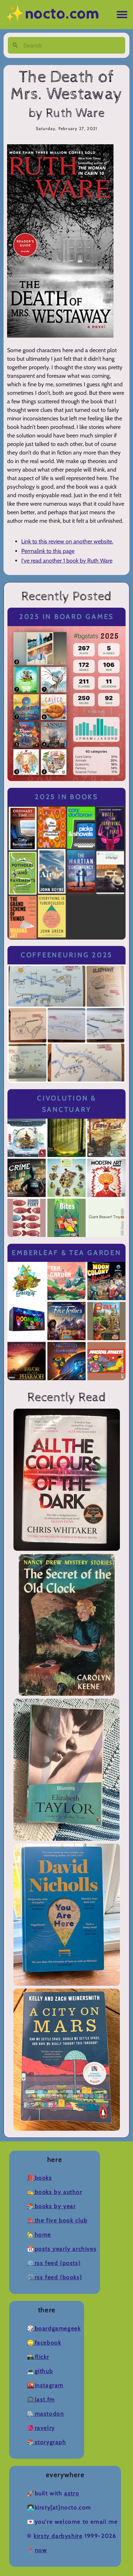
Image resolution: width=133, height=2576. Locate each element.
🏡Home (39, 2234)
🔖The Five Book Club (57, 2220)
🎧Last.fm (41, 2399)
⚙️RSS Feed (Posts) (54, 2263)
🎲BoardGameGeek (54, 2328)
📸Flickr (38, 2357)
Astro (71, 2493)
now (41, 2550)
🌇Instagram (45, 2385)
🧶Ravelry (41, 2428)
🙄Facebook (44, 2342)
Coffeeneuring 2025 (66, 955)
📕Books (39, 2177)
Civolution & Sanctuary (66, 1104)
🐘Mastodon (45, 2413)
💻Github (40, 2371)
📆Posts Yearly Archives (61, 2249)
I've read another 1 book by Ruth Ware (66, 560)
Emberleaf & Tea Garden (66, 1253)
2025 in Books (66, 797)
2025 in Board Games (66, 617)
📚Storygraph (46, 2442)
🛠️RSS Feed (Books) (54, 2277)
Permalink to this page (47, 551)
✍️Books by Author (54, 2192)
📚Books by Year (51, 2206)
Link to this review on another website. (67, 541)
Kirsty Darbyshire (58, 2536)
